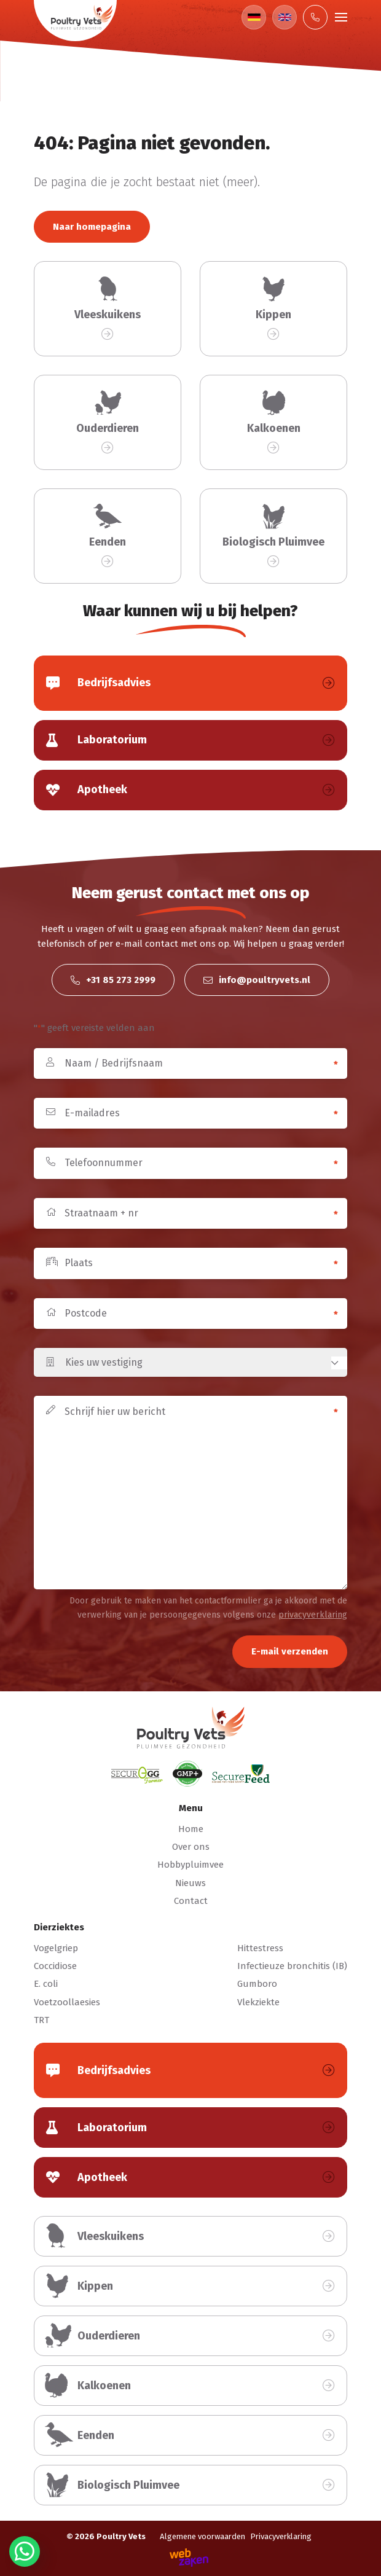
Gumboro (257, 1983)
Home (190, 1828)
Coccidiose (55, 1965)
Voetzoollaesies (67, 2002)
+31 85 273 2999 (113, 979)
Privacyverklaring (281, 2536)
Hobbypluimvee (190, 1864)
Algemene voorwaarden (202, 2536)
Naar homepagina (92, 226)
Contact (191, 1900)
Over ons (191, 1846)
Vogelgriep (56, 1948)
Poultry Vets (121, 2536)
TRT (41, 2020)
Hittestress (260, 1948)
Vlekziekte (258, 2002)
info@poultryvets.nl (256, 979)
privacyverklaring (312, 1615)
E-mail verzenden (289, 1651)
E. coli (46, 1983)
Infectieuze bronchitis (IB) (292, 1965)
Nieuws (190, 1883)
